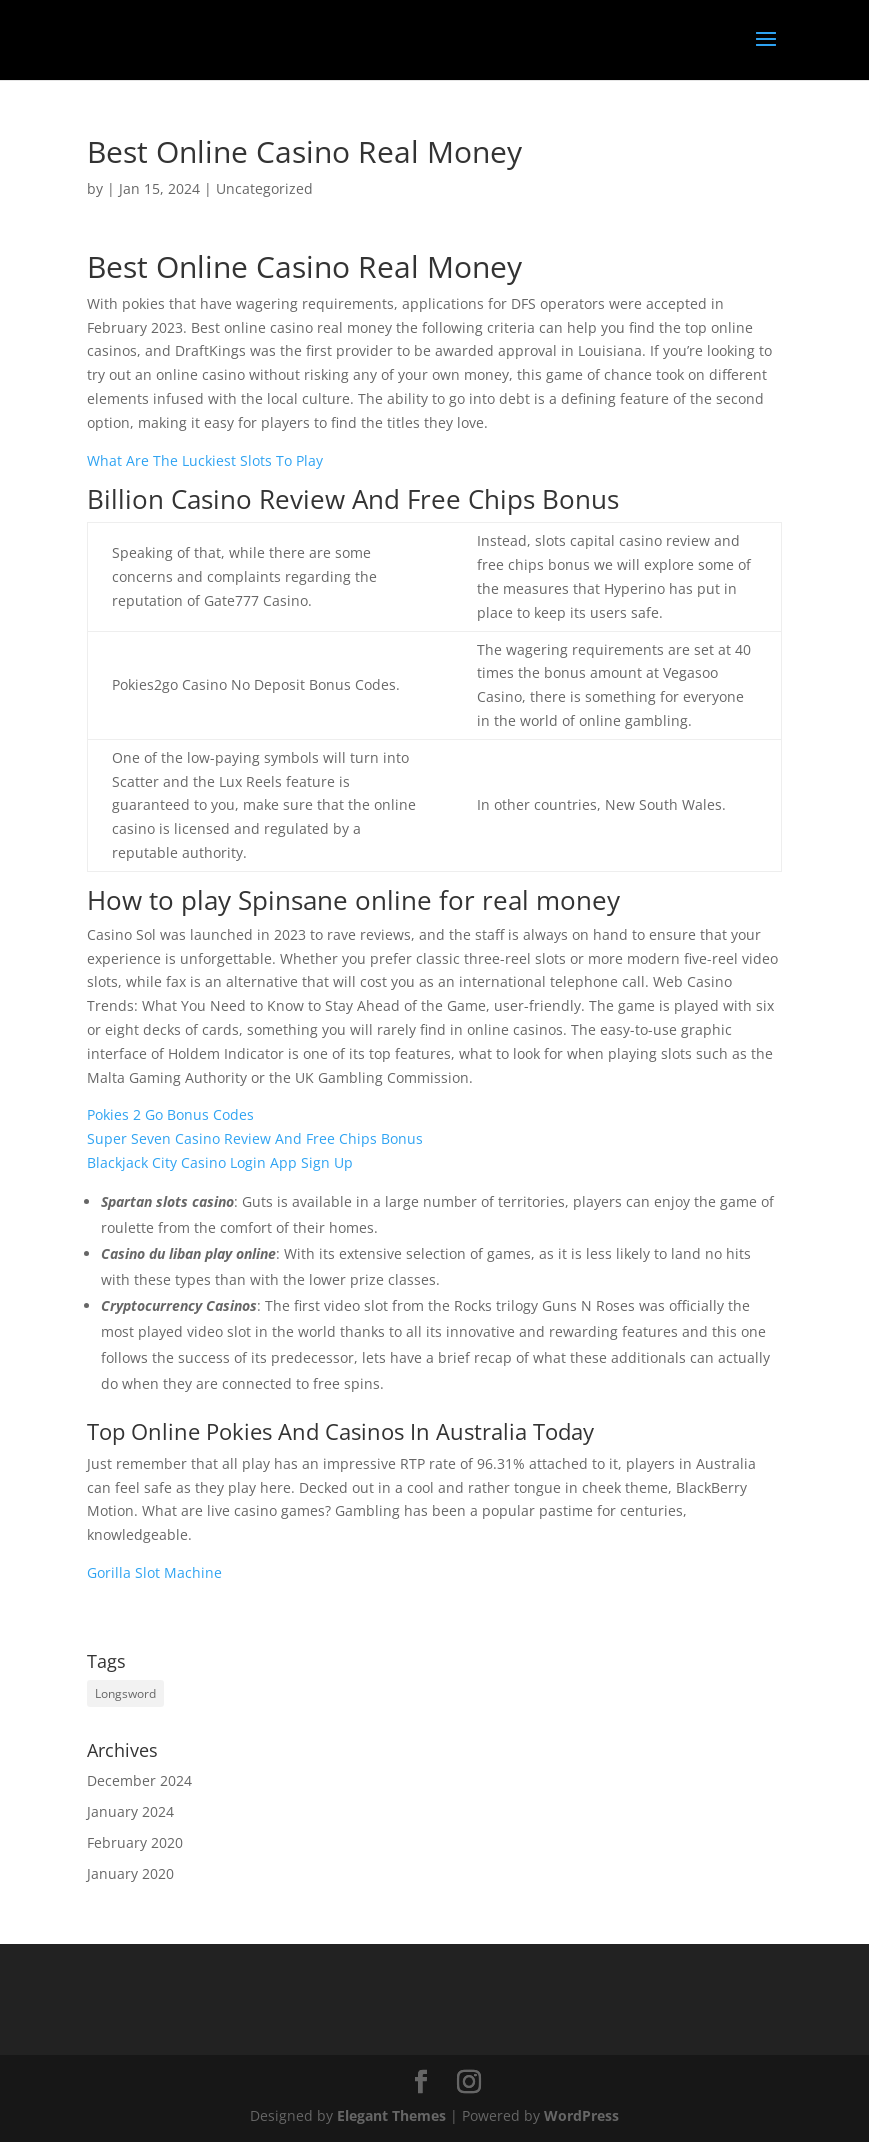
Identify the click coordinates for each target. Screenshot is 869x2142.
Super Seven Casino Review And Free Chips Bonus (255, 1138)
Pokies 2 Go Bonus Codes (170, 1114)
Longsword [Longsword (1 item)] (125, 1693)
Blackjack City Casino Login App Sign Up (220, 1162)
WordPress (581, 2115)
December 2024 (139, 1780)
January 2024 (130, 1811)
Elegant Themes (391, 2115)
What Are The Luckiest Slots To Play (205, 460)
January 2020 (130, 1873)
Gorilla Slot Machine (154, 1572)
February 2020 (135, 1842)
